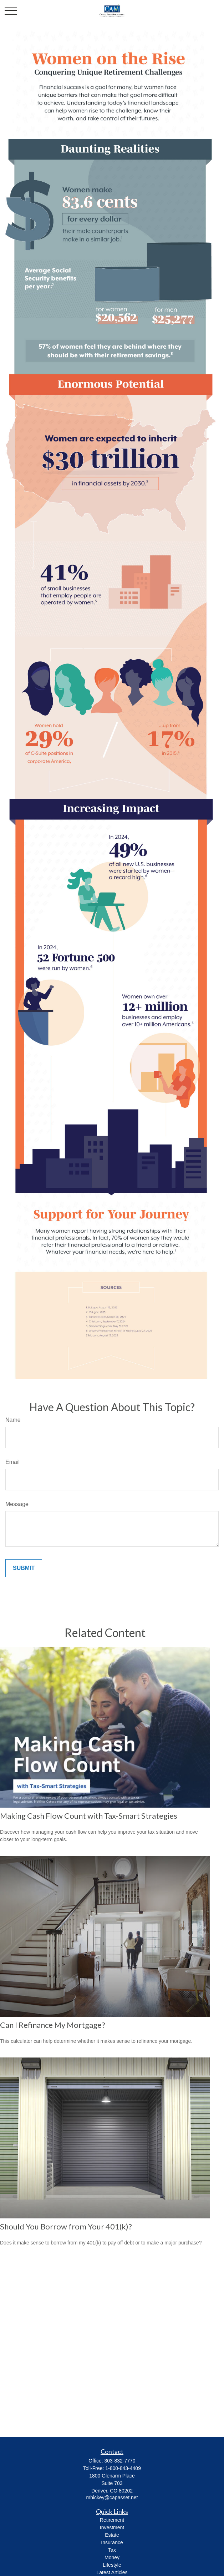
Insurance (112, 2542)
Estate (112, 2535)
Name (13, 1420)
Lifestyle (112, 2565)
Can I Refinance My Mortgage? (52, 2025)
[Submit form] (23, 1568)
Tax (112, 2550)
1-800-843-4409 (123, 2468)
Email (12, 1462)
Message (17, 1504)
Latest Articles (111, 2572)
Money (112, 2557)
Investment (112, 2527)
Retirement (112, 2520)
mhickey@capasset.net (112, 2497)
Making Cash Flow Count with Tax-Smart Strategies (88, 1815)
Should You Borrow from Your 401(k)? (66, 2226)
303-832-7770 (119, 2461)
